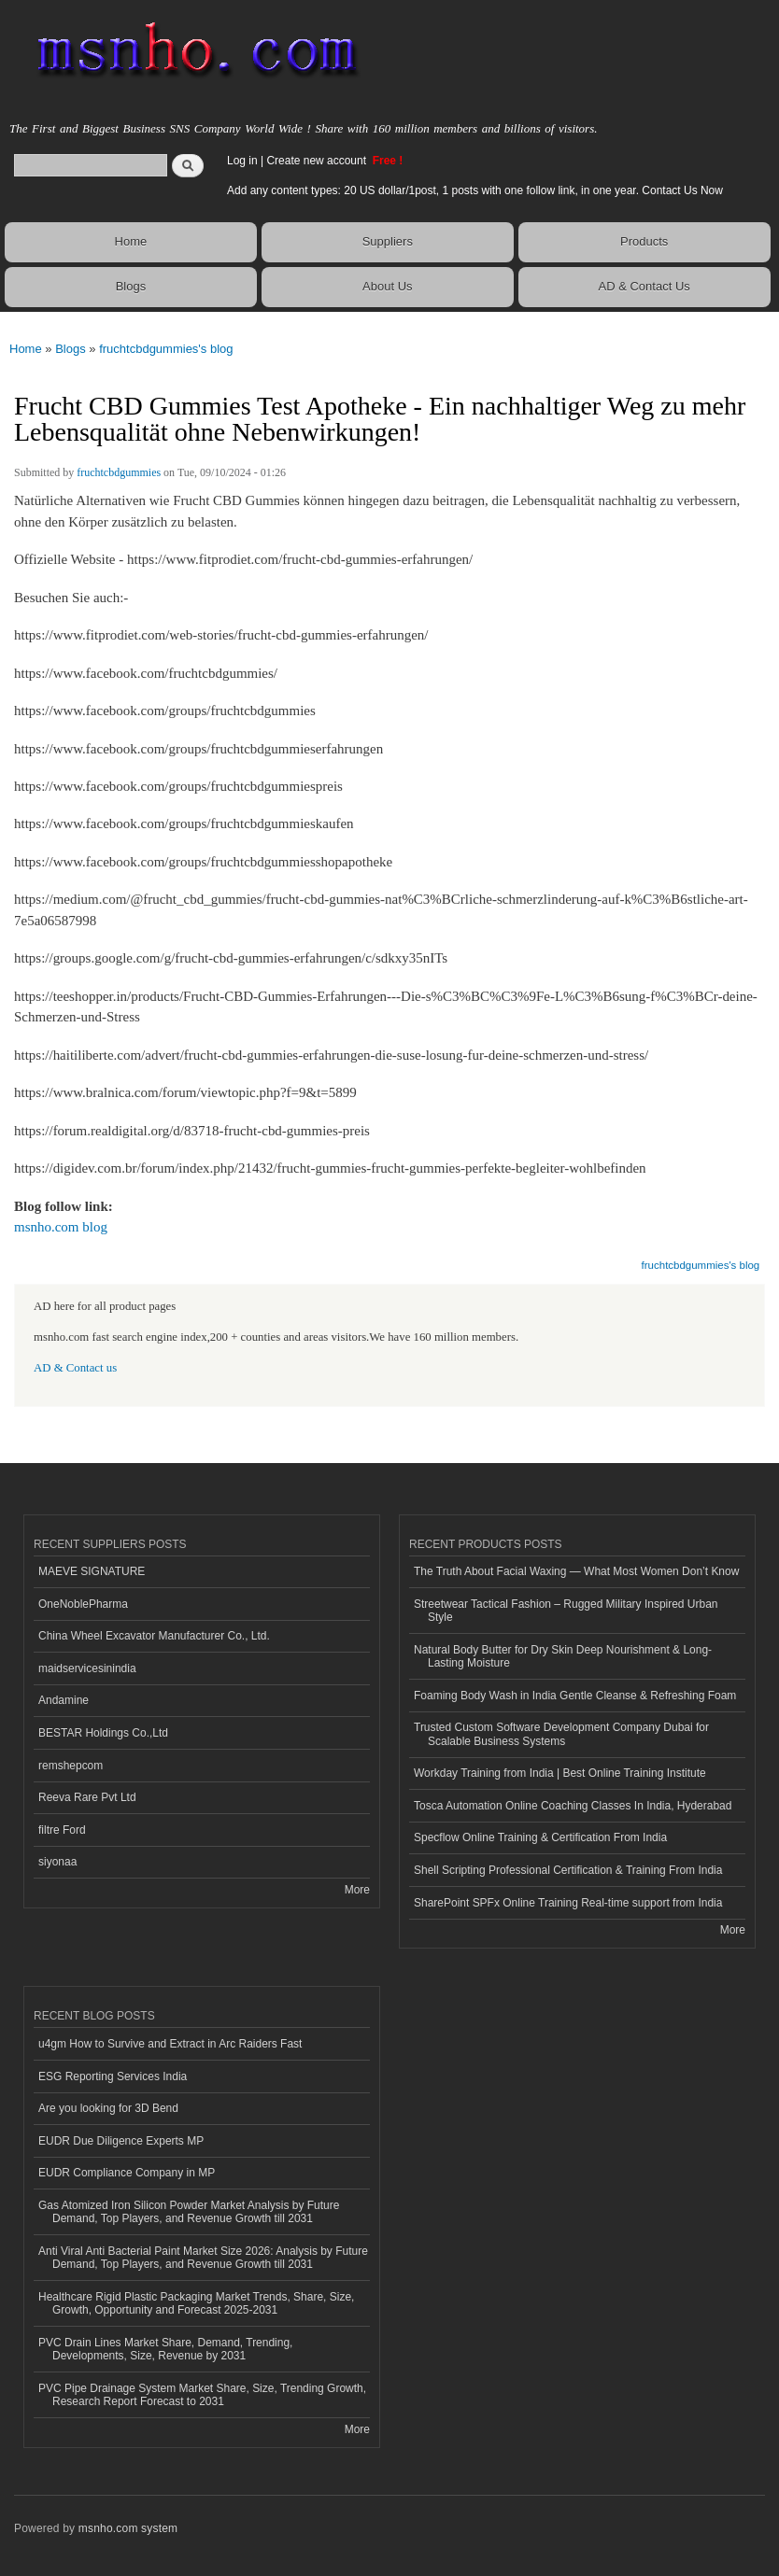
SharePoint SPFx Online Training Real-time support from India (568, 1902)
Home (131, 241)
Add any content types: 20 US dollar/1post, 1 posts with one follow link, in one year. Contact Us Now (475, 190)
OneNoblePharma (83, 1604)
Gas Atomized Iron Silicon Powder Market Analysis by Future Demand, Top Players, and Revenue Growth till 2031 (188, 2212)
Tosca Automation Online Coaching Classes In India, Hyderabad (572, 1805)
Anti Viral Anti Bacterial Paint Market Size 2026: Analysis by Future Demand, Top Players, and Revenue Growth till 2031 (203, 2258)
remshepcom (70, 1765)
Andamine (63, 1700)
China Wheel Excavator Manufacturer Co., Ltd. (154, 1635)
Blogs (131, 286)
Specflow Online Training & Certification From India (540, 1837)
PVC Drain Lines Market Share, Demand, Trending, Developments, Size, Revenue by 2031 (165, 2349)
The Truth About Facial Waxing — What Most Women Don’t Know (576, 1571)
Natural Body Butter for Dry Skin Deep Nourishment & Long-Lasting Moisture (563, 1656)
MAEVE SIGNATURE (91, 1571)
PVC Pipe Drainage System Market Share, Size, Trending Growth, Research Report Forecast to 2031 (202, 2395)
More (357, 1889)
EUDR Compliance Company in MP (126, 2172)
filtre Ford (62, 1830)
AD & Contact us (75, 1367)
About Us (387, 286)
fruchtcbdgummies (119, 472)
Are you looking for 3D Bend (108, 2108)
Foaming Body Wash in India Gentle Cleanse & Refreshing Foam (575, 1695)
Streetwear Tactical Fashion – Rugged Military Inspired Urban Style (566, 1611)
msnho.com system (127, 2528)
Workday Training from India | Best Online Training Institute (560, 1773)
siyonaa (57, 1861)
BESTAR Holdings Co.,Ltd (103, 1732)
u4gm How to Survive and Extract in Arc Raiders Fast (170, 2043)
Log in (242, 160)
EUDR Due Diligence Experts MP (121, 2140)
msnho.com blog (60, 1226)
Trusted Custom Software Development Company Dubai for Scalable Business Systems (561, 1734)
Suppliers (387, 241)
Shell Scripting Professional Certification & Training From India (568, 1870)
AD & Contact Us (644, 286)
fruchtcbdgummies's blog (166, 349)
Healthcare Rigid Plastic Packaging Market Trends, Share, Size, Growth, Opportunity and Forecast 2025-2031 (196, 2303)
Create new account (317, 160)
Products (644, 241)
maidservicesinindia (87, 1668)
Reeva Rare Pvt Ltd (87, 1797)
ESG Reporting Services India (112, 2076)
